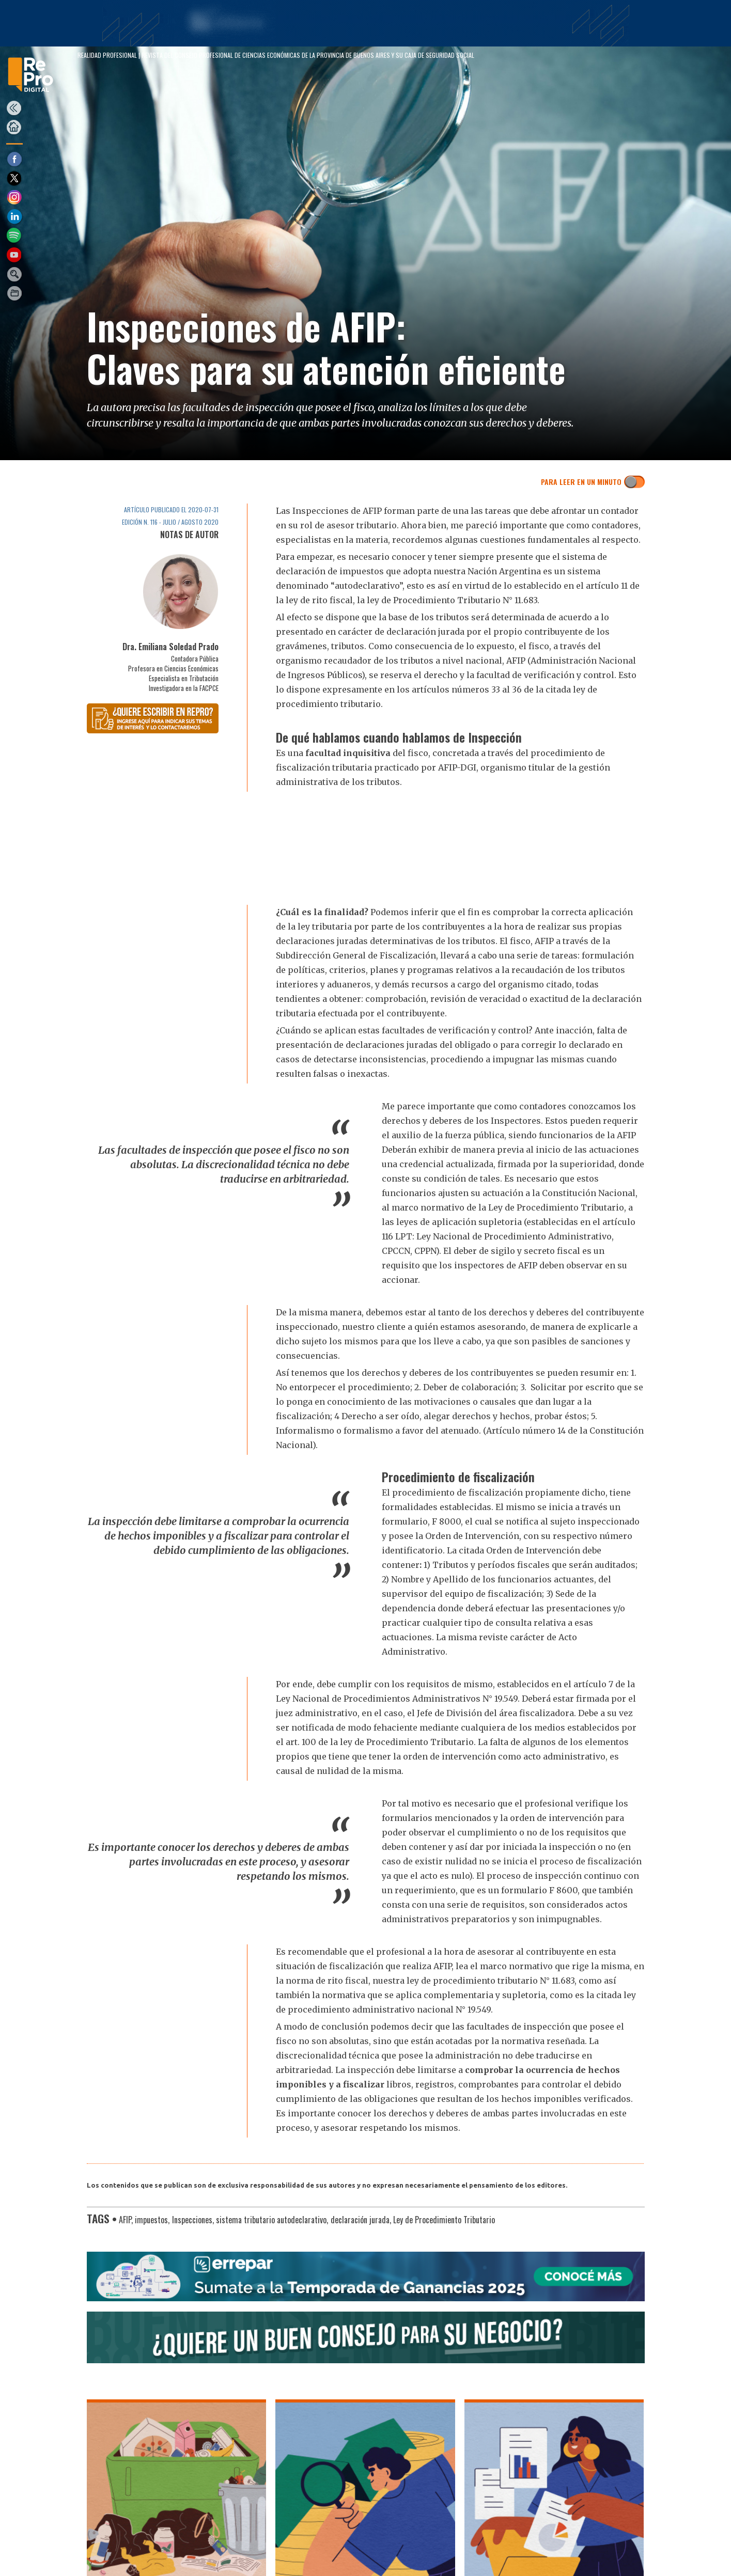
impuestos (151, 2219)
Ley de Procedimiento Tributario (444, 2219)
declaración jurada (360, 2219)
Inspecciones (192, 2219)
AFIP (125, 2219)
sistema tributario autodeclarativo (271, 2219)
